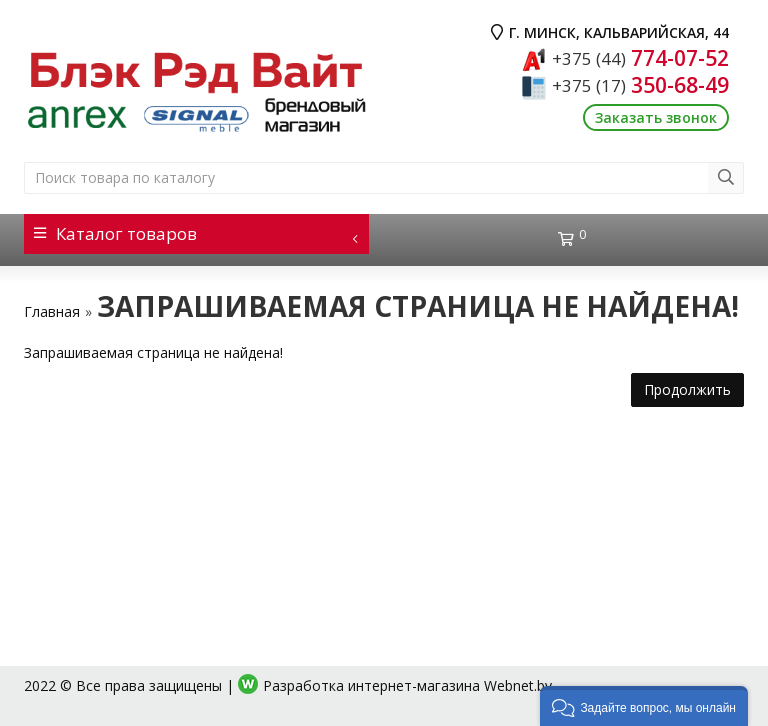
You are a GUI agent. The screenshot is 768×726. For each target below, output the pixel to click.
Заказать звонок (656, 117)
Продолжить (687, 389)
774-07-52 (640, 58)
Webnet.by (518, 685)
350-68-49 (640, 85)
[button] (644, 706)
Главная (52, 311)
